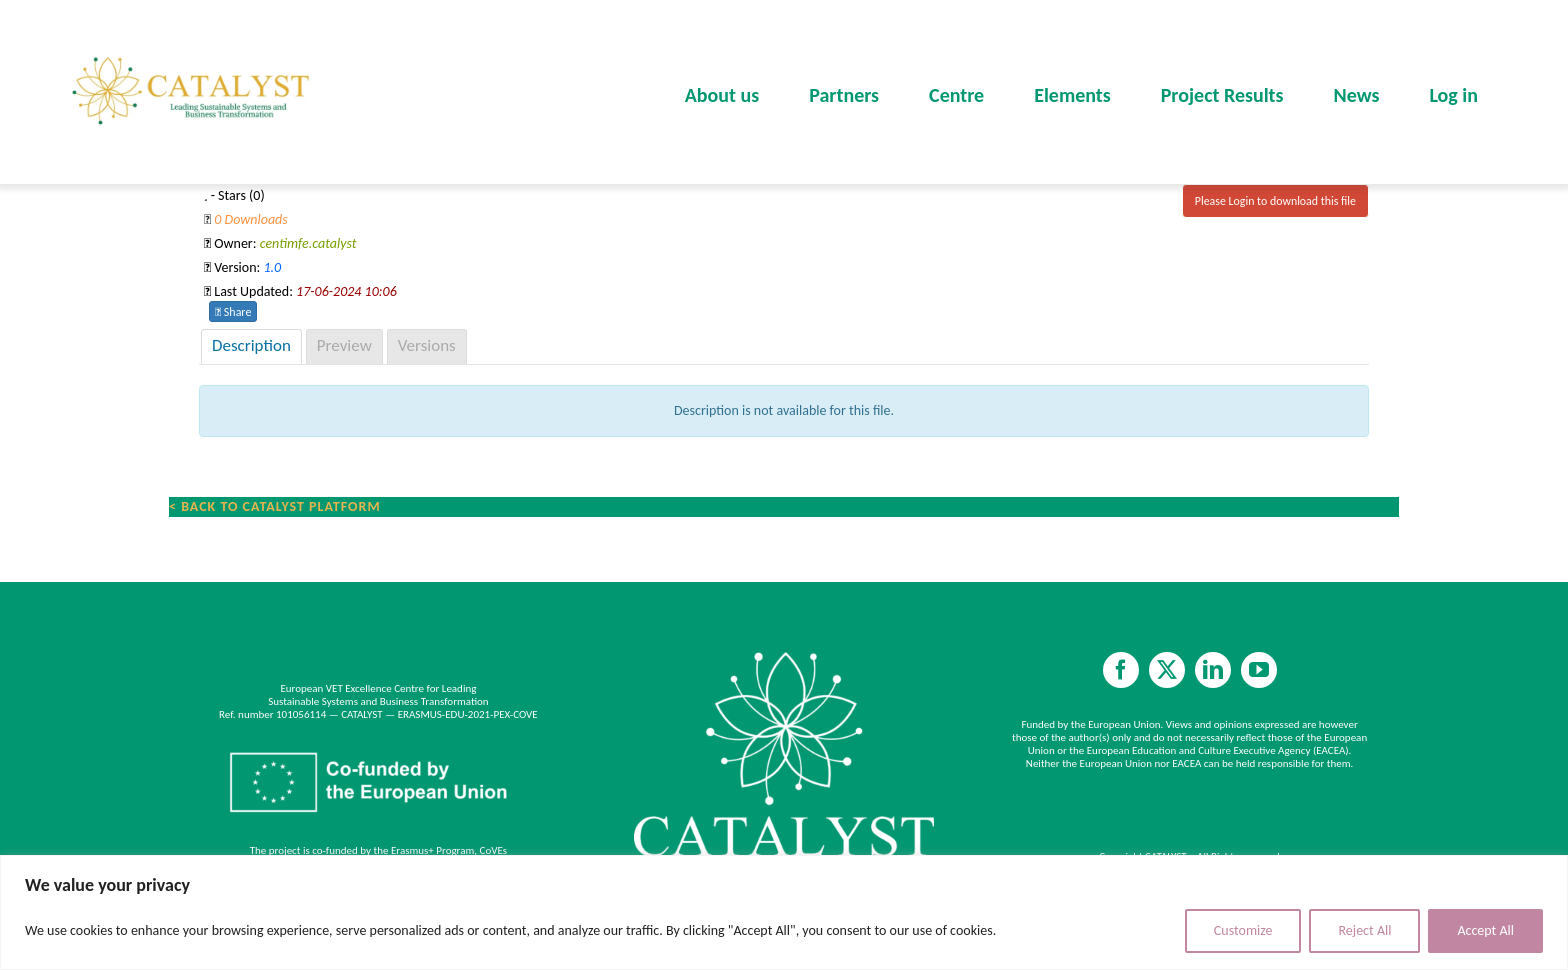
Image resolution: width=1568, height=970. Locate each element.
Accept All (1485, 930)
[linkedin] (1213, 670)
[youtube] (1259, 670)
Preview (344, 345)
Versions (427, 345)
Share (233, 312)
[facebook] (1121, 670)
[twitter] (1167, 670)
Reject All (1364, 930)
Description (251, 345)
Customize (1243, 930)
